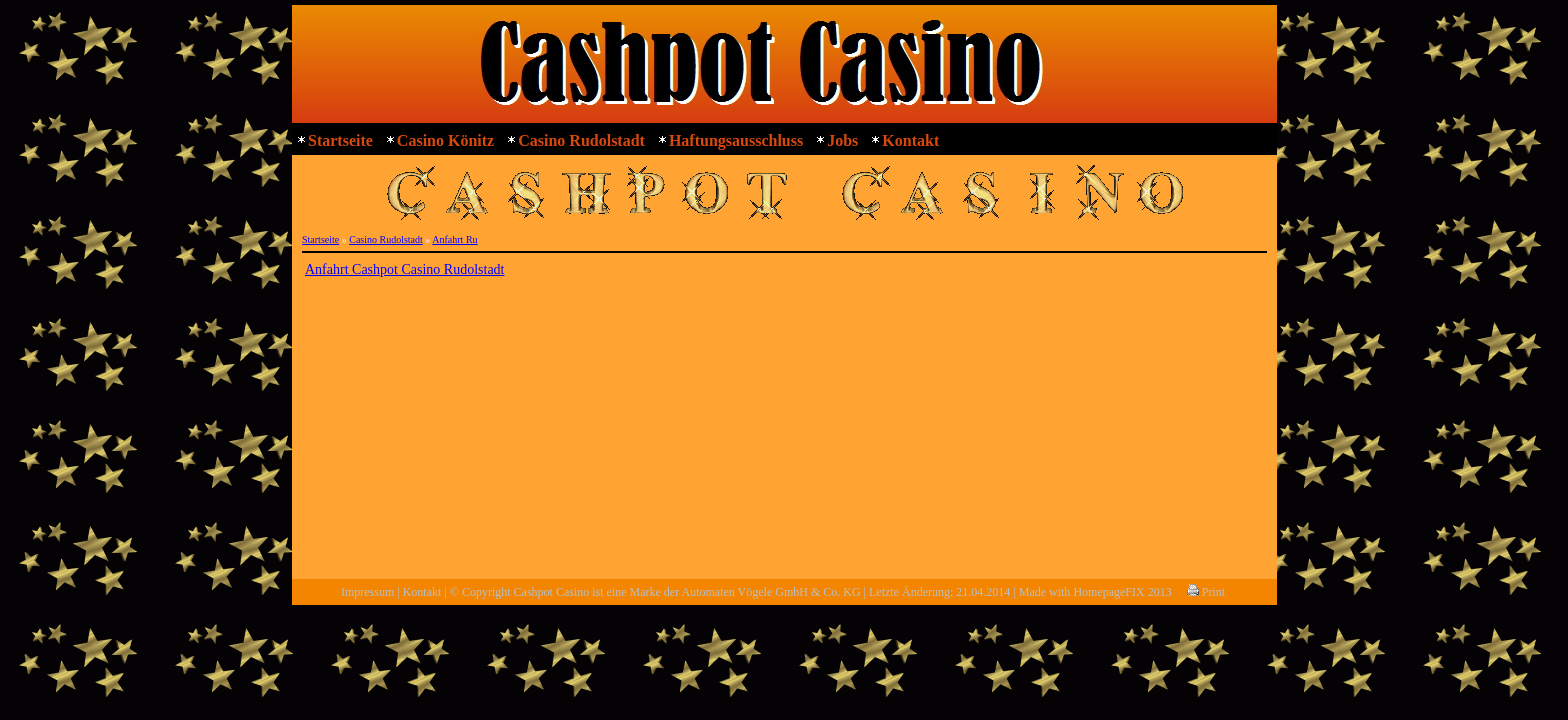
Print (1206, 592)
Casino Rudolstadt (581, 140)
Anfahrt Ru (454, 239)
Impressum (367, 592)
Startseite (340, 140)
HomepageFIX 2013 (1122, 592)
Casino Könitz (445, 140)
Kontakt (910, 140)
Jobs (842, 140)
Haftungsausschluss (736, 140)
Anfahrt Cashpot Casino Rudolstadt (405, 269)
